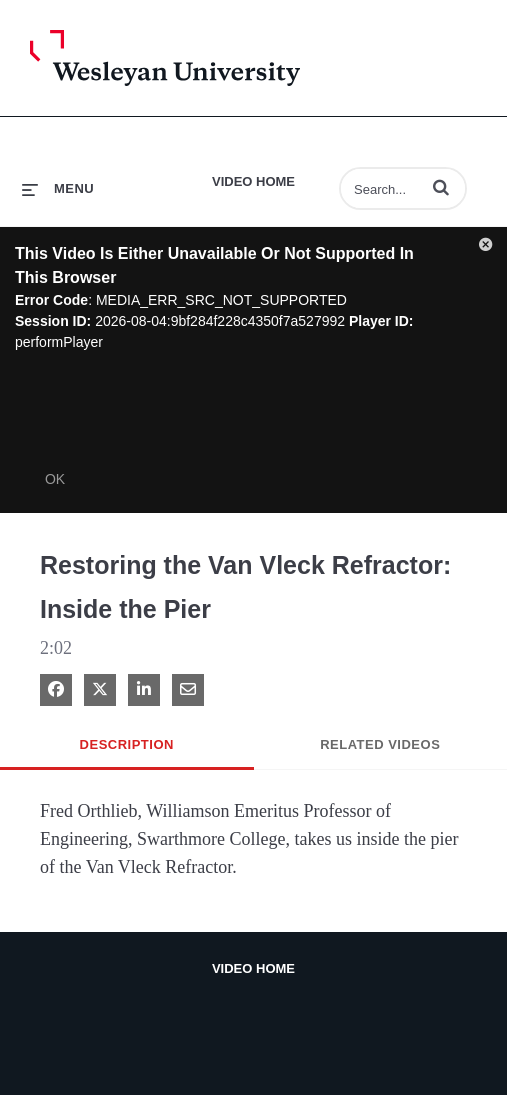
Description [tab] (127, 744)
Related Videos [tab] (380, 744)
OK (55, 479)
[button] (441, 187)
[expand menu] (58, 188)
